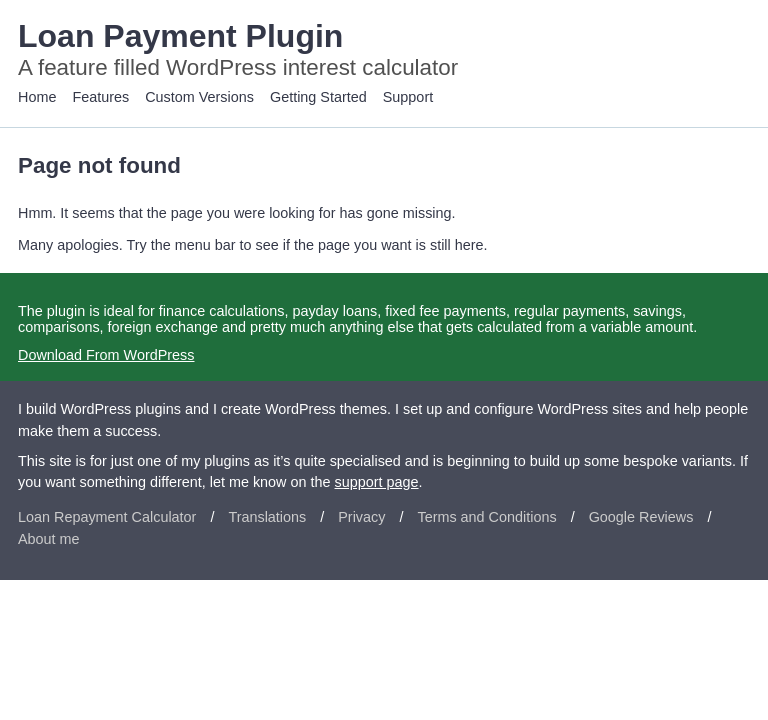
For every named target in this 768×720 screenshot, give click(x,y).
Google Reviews (641, 517)
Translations (267, 517)
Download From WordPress (106, 355)
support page (377, 482)
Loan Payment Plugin (180, 36)
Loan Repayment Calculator (107, 517)
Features (100, 97)
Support (408, 97)
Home (37, 97)
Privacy (361, 517)
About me (49, 539)
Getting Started (318, 97)
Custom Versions (199, 97)
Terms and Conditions (486, 517)
